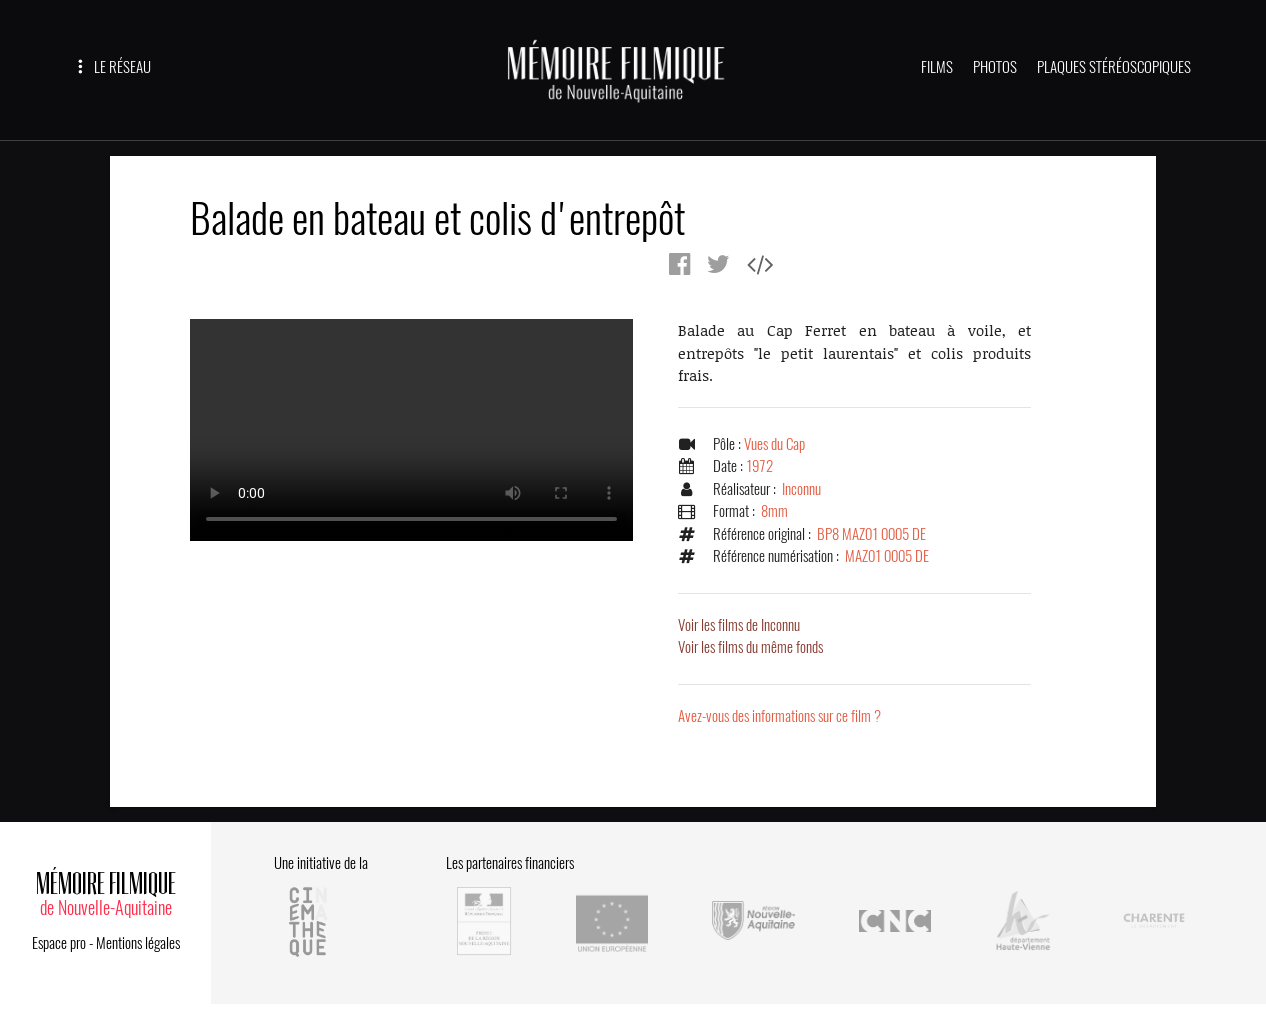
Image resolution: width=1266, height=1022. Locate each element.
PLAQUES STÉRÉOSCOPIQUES (1114, 67)
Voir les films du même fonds (750, 647)
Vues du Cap (774, 444)
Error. (411, 430)
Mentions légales (138, 943)
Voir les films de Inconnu (739, 625)
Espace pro (59, 943)
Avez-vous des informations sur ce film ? (779, 716)
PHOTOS (995, 67)
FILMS (937, 67)
